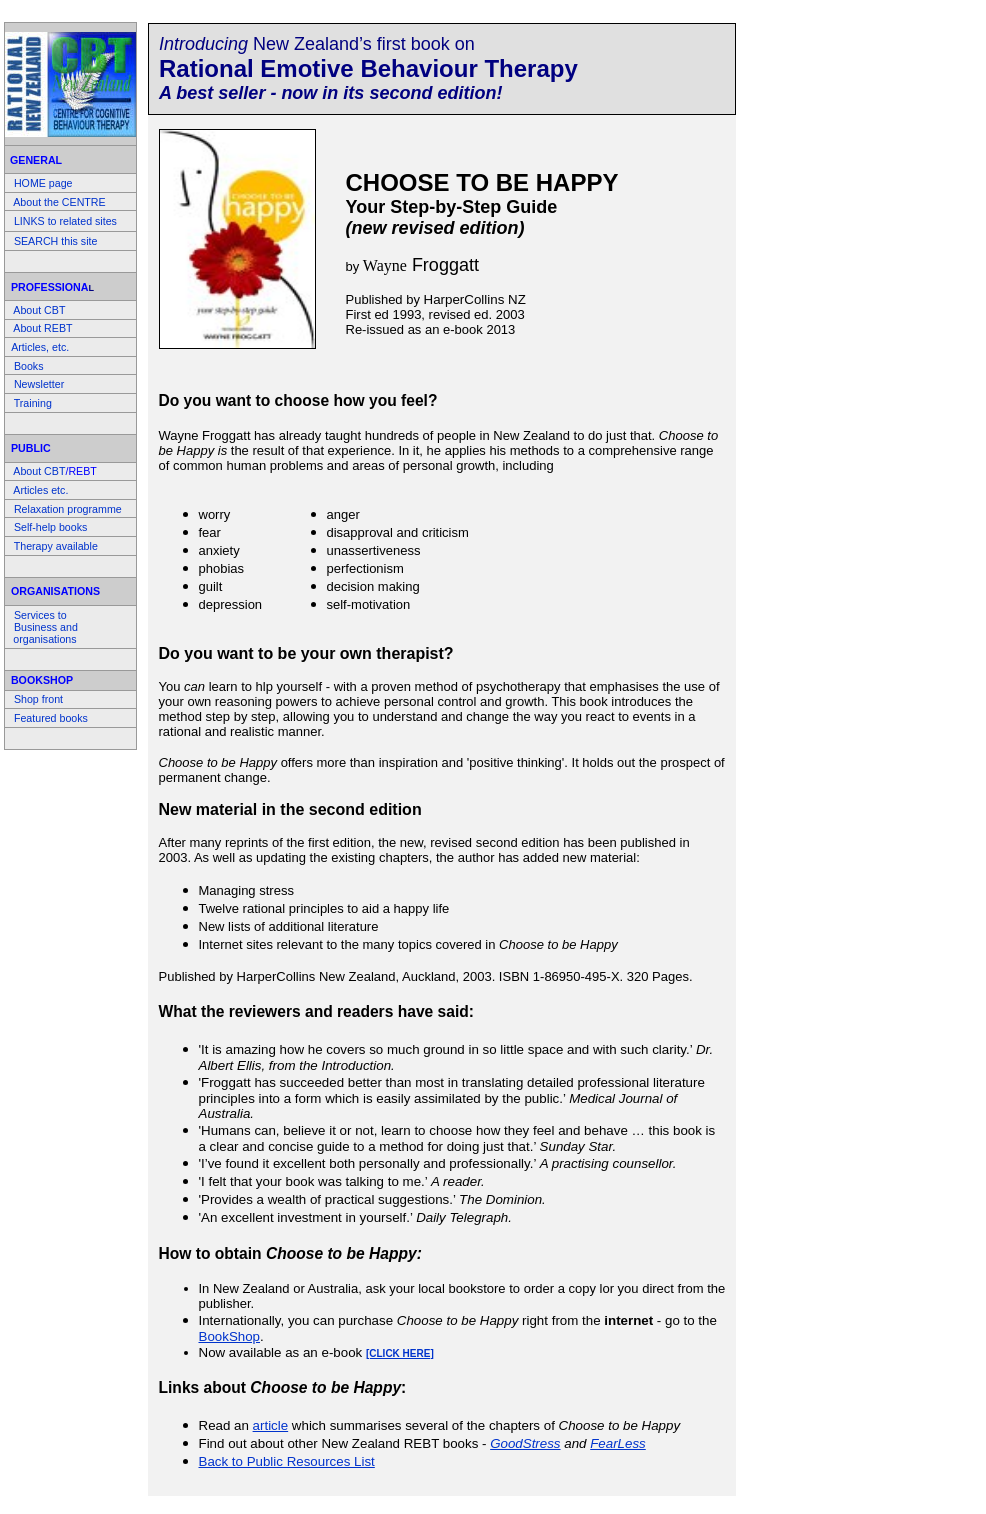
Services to (40, 615)
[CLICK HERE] (400, 1353)
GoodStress (525, 1443)
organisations (44, 639)
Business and (46, 627)
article (271, 1425)
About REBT (42, 328)
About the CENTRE (59, 202)
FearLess (618, 1443)
